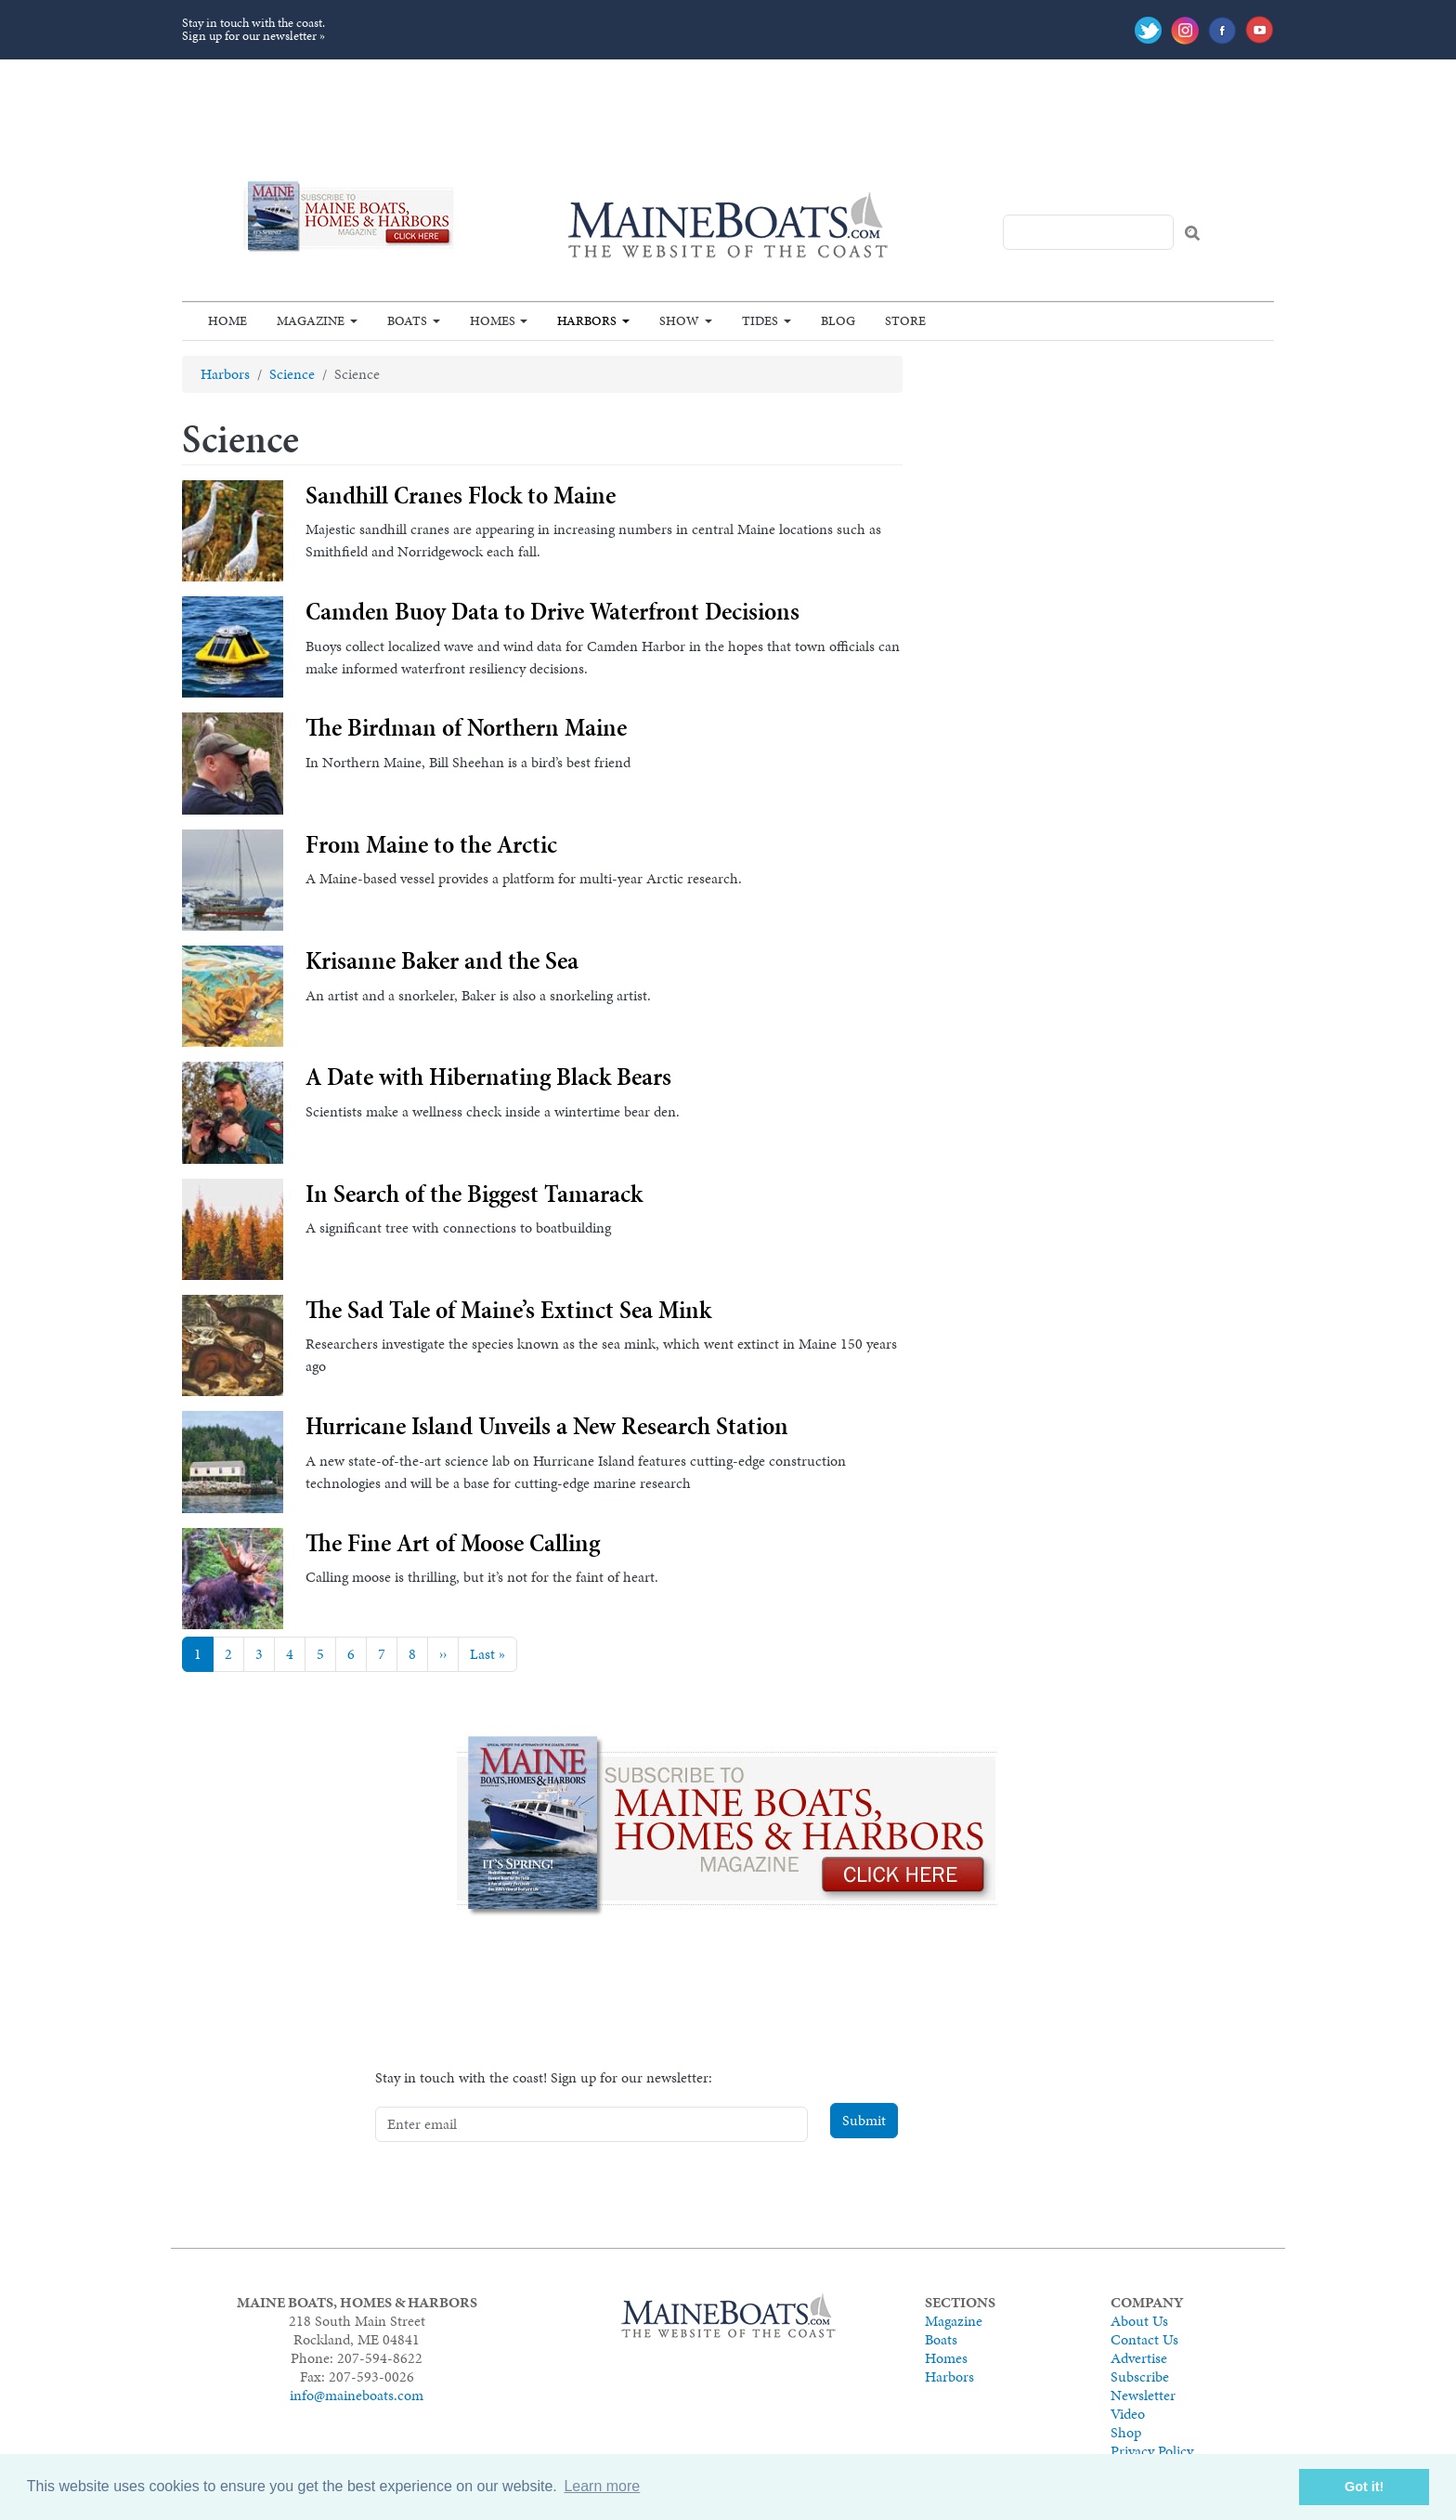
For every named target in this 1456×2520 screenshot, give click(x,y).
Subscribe (1140, 2376)
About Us (1139, 2320)
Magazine (310, 320)
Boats (407, 320)
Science (292, 374)
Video (1128, 2413)
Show (679, 320)
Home (227, 320)
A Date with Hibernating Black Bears (488, 1076)
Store (905, 320)
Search (1192, 233)
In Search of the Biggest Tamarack (474, 1193)
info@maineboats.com (356, 2395)
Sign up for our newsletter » (253, 36)
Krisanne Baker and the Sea (442, 960)
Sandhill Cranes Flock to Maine (461, 495)
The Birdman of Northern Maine (466, 727)
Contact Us (1144, 2339)
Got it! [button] (1364, 2486)
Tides (760, 320)
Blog (838, 320)
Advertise (1139, 2358)
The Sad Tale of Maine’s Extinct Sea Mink (508, 1309)
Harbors (587, 320)
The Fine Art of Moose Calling (453, 1542)
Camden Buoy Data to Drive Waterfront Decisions (553, 611)
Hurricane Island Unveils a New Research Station (547, 1425)
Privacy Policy (1152, 2450)
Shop (1126, 2432)
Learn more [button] (602, 2486)
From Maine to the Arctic (431, 844)
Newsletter (1143, 2395)
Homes (492, 320)
